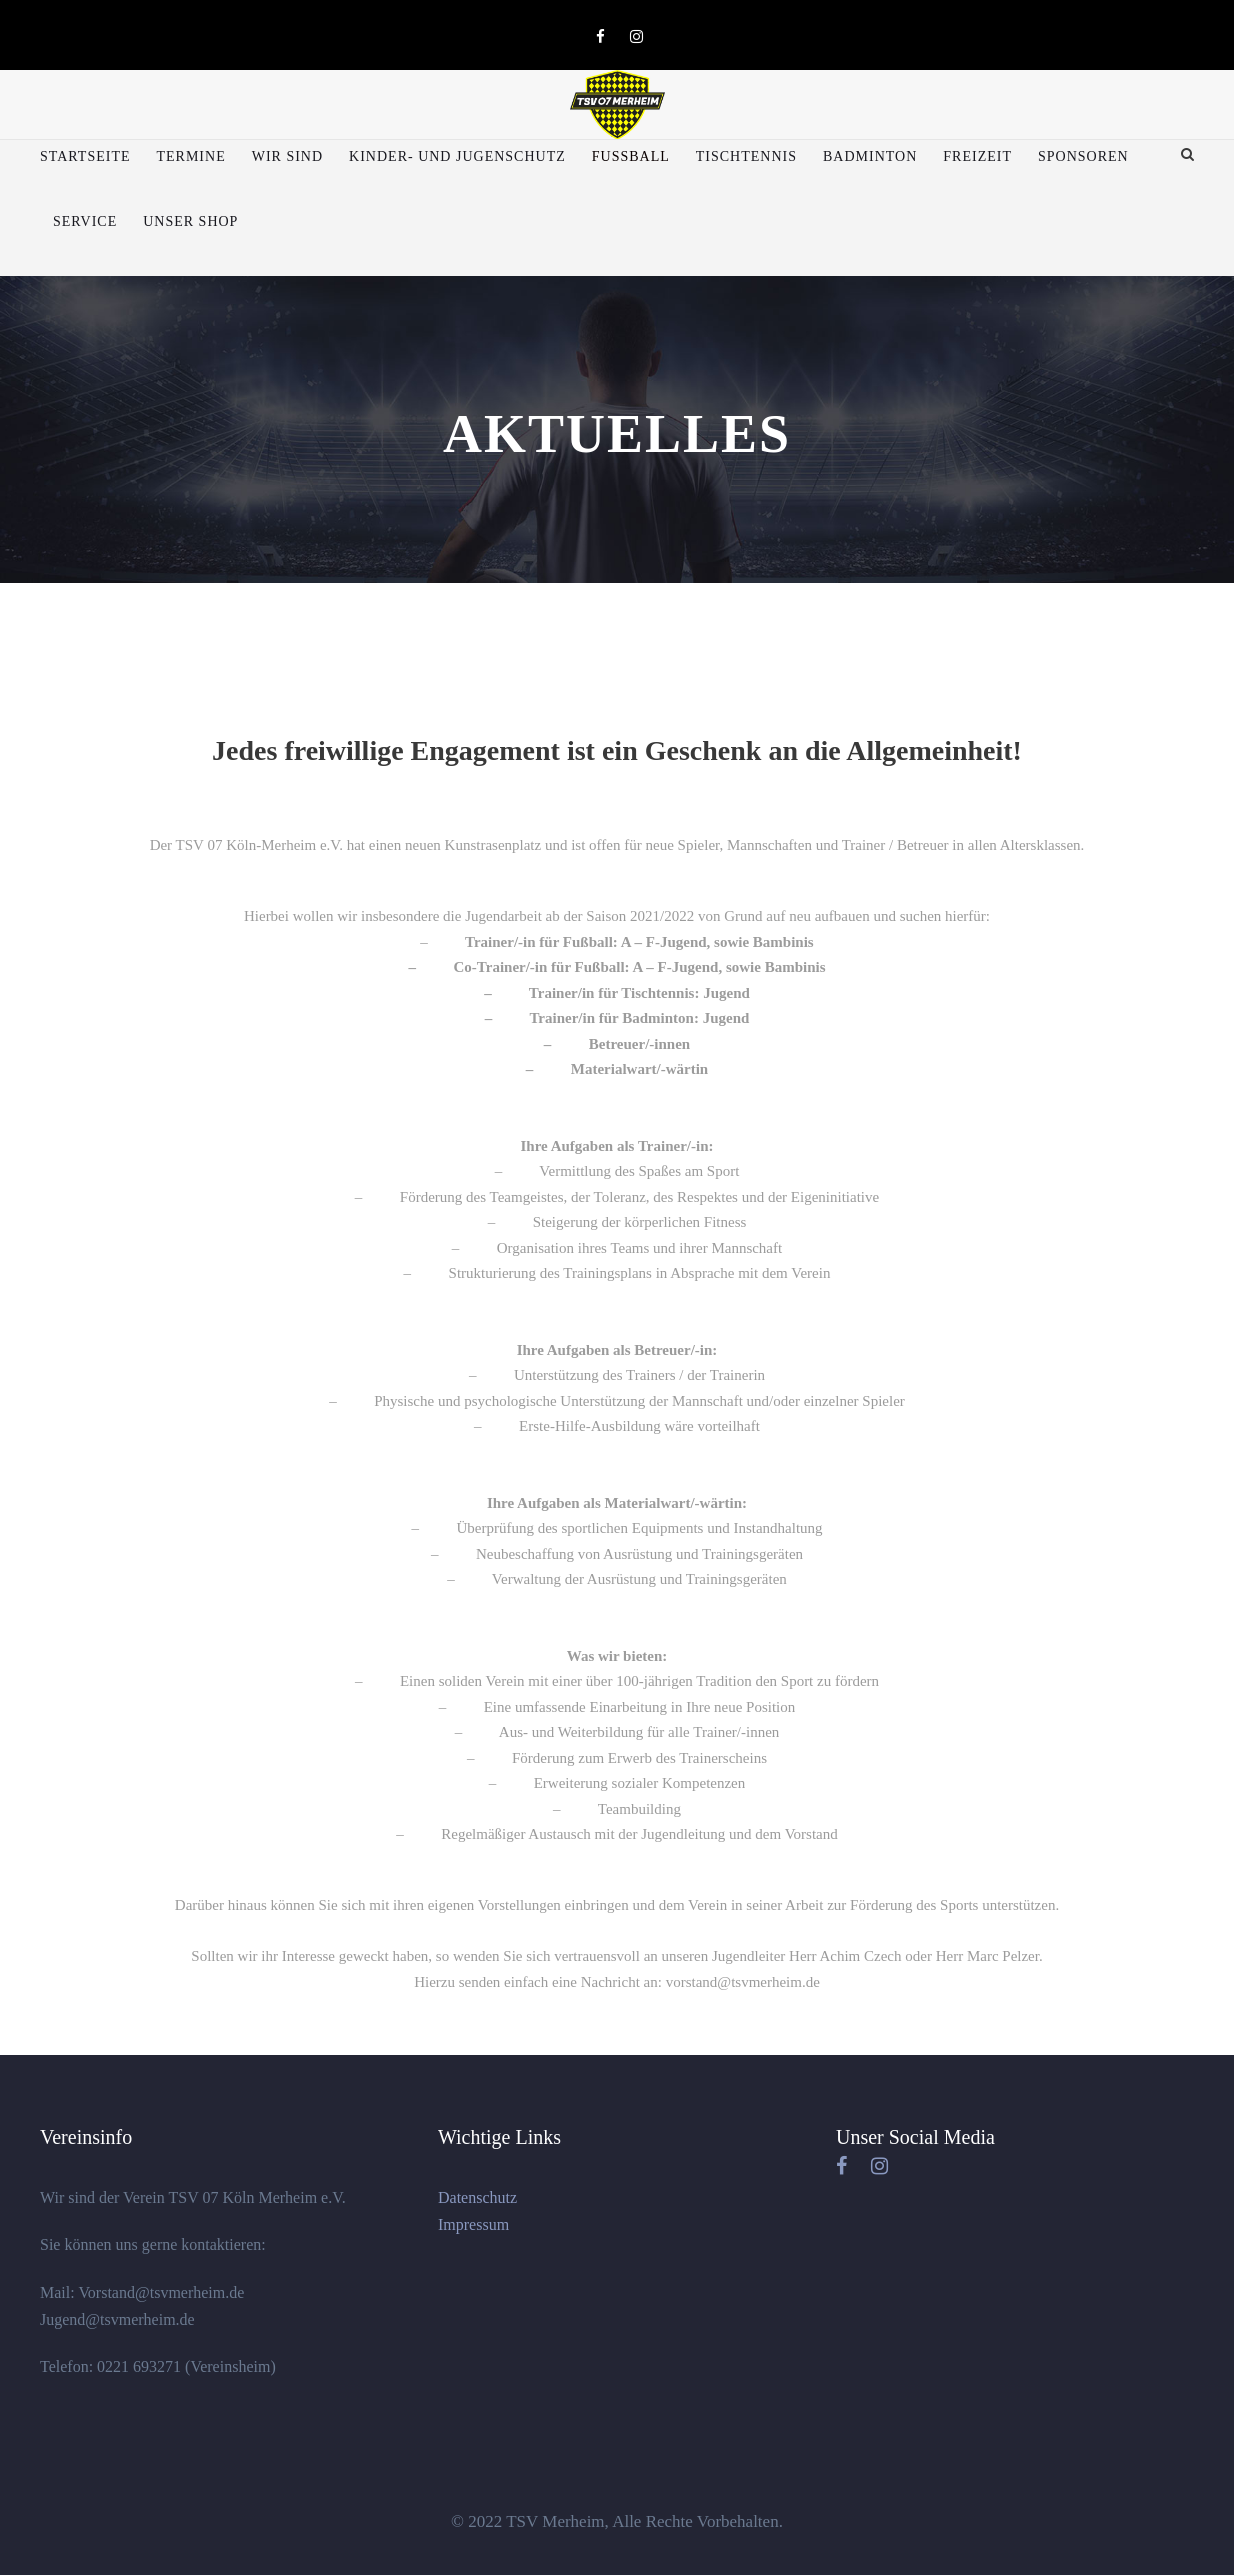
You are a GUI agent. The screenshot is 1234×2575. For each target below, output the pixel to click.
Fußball (631, 156)
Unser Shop (190, 221)
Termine (190, 156)
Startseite (85, 156)
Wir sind (287, 156)
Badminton (870, 156)
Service (85, 221)
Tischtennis (746, 156)
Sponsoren (1083, 156)
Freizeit (977, 156)
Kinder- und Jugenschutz (457, 156)
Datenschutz (477, 2197)
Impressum (473, 2224)
